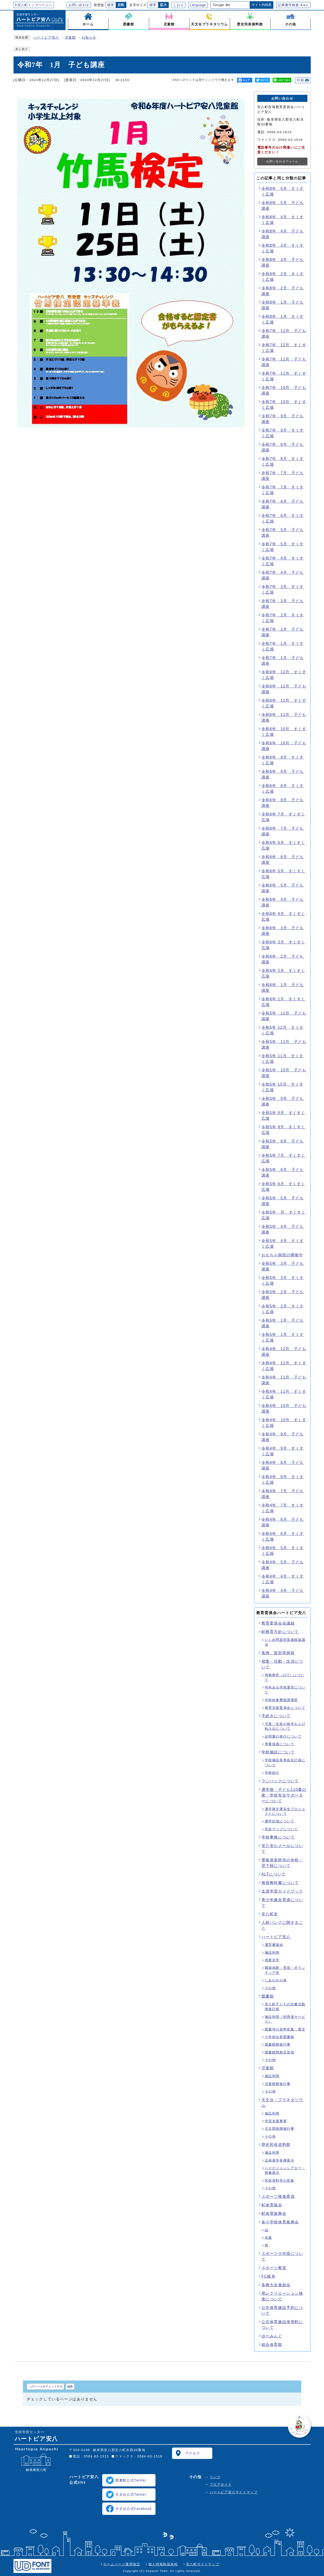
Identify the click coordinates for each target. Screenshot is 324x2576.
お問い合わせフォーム (282, 161)
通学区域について (279, 1821)
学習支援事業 (276, 2121)
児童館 (70, 37)
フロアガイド (221, 2484)
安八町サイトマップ (202, 2564)
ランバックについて (280, 1781)
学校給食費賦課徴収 (281, 1700)
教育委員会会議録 (278, 1623)
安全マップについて (281, 1829)
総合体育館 (272, 2345)
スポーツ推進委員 (278, 2196)
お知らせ (89, 37)
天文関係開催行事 (279, 2128)
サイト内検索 (261, 5)
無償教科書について (280, 1883)
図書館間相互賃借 (279, 2052)
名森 (268, 2237)
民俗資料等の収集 (279, 2180)
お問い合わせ (78, 5)
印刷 (300, 80)
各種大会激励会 (276, 2285)
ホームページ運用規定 (121, 2564)
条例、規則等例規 (278, 1653)
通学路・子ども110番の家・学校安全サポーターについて (284, 1795)
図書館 (268, 1996)
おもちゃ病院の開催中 (282, 1255)
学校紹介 (272, 1773)
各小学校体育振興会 (280, 2222)
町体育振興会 (274, 2214)
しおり (178, 5)
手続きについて (276, 1716)
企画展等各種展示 (279, 2160)
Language (198, 5)
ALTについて (274, 1874)
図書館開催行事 (278, 2044)
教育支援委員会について (285, 1708)
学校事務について (278, 1837)
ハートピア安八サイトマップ (234, 2492)
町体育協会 (272, 2205)
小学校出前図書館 (279, 2037)
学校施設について (278, 1752)
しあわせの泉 (276, 1980)
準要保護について (279, 1744)
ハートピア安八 (46, 37)
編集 (70, 2386)
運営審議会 (274, 1945)
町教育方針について (280, 1632)
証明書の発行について (283, 1736)
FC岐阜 (269, 2276)
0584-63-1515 (96, 2456)
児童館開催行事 (278, 2084)
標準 (110, 5)
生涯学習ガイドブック (282, 1891)
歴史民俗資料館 (276, 2145)
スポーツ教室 (274, 2268)
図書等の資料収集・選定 (285, 2029)
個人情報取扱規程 (163, 2564)
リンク (215, 2477)
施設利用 (272, 1952)
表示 (305, 5)
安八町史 (270, 1914)
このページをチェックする (45, 2386)
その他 (270, 1988)
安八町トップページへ (35, 5)
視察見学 (272, 1960)
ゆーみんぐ (272, 2336)
